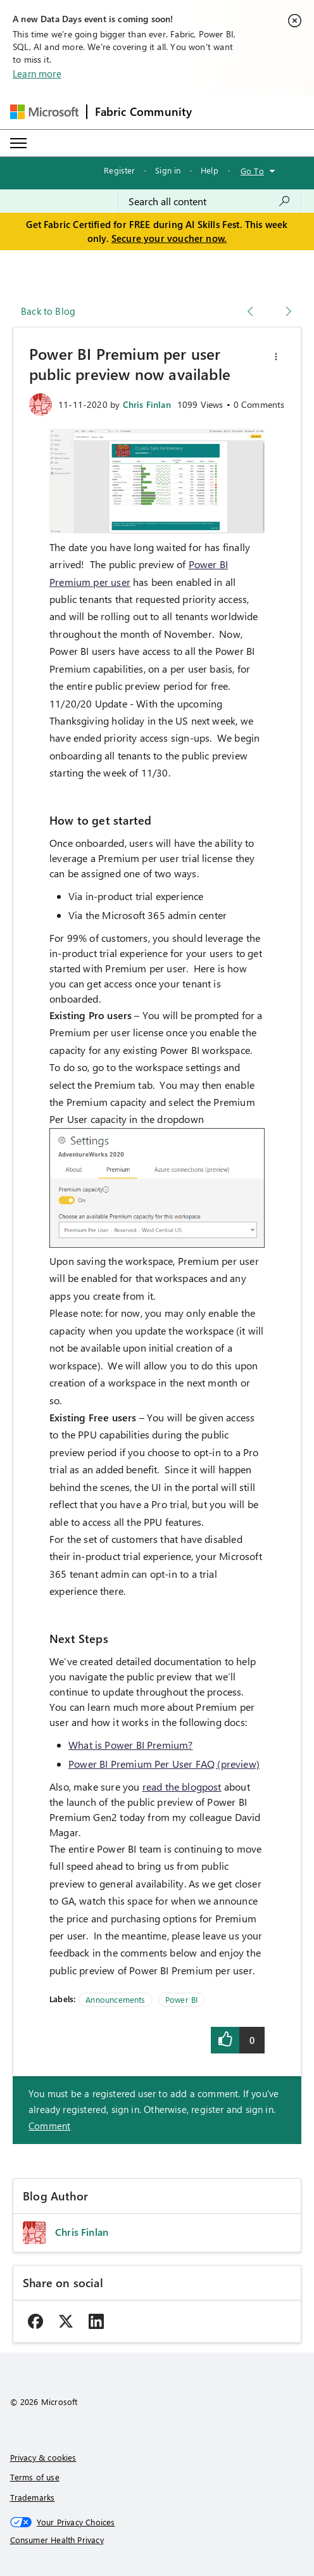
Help (209, 170)
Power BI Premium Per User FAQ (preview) (164, 1763)
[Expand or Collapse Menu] (18, 143)
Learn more (37, 73)
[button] (276, 356)
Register (119, 170)
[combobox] (209, 201)
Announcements (115, 1999)
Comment (49, 2125)
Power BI (181, 1999)
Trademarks (32, 2497)
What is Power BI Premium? (130, 1744)
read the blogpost (182, 1786)
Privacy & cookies (43, 2457)
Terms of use (35, 2476)
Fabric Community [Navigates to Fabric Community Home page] (143, 111)
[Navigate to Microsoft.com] (44, 112)
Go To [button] (252, 170)
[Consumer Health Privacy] (157, 2540)
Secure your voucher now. (169, 238)
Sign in (167, 170)
